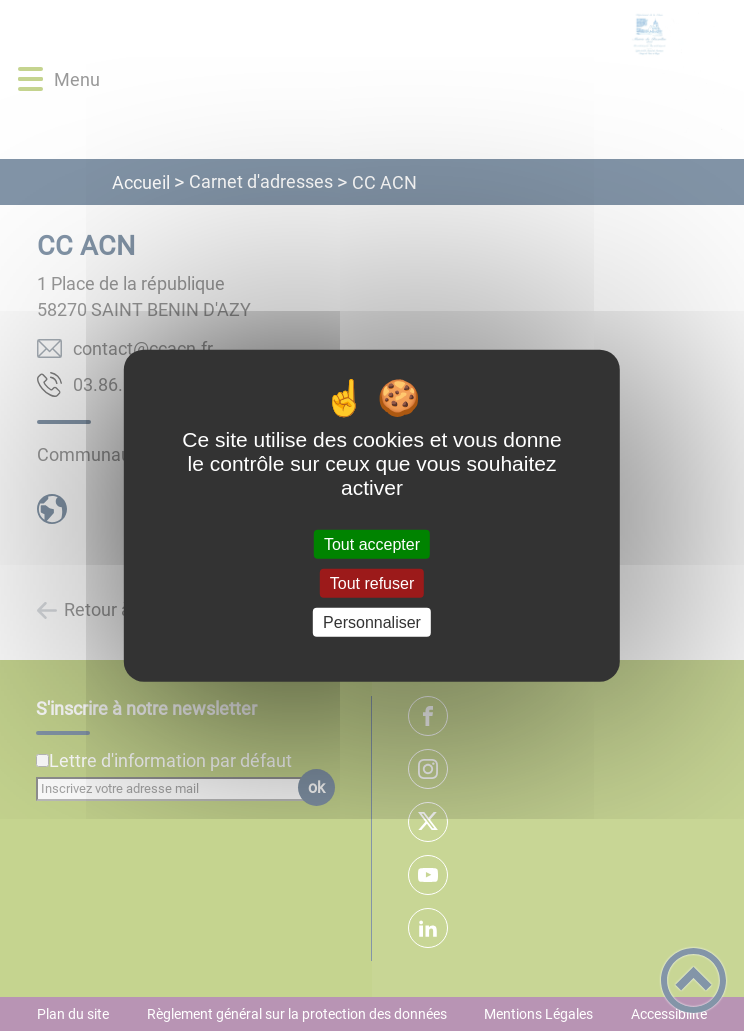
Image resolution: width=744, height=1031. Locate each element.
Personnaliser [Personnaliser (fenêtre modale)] (372, 622)
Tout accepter (372, 543)
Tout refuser (372, 582)
